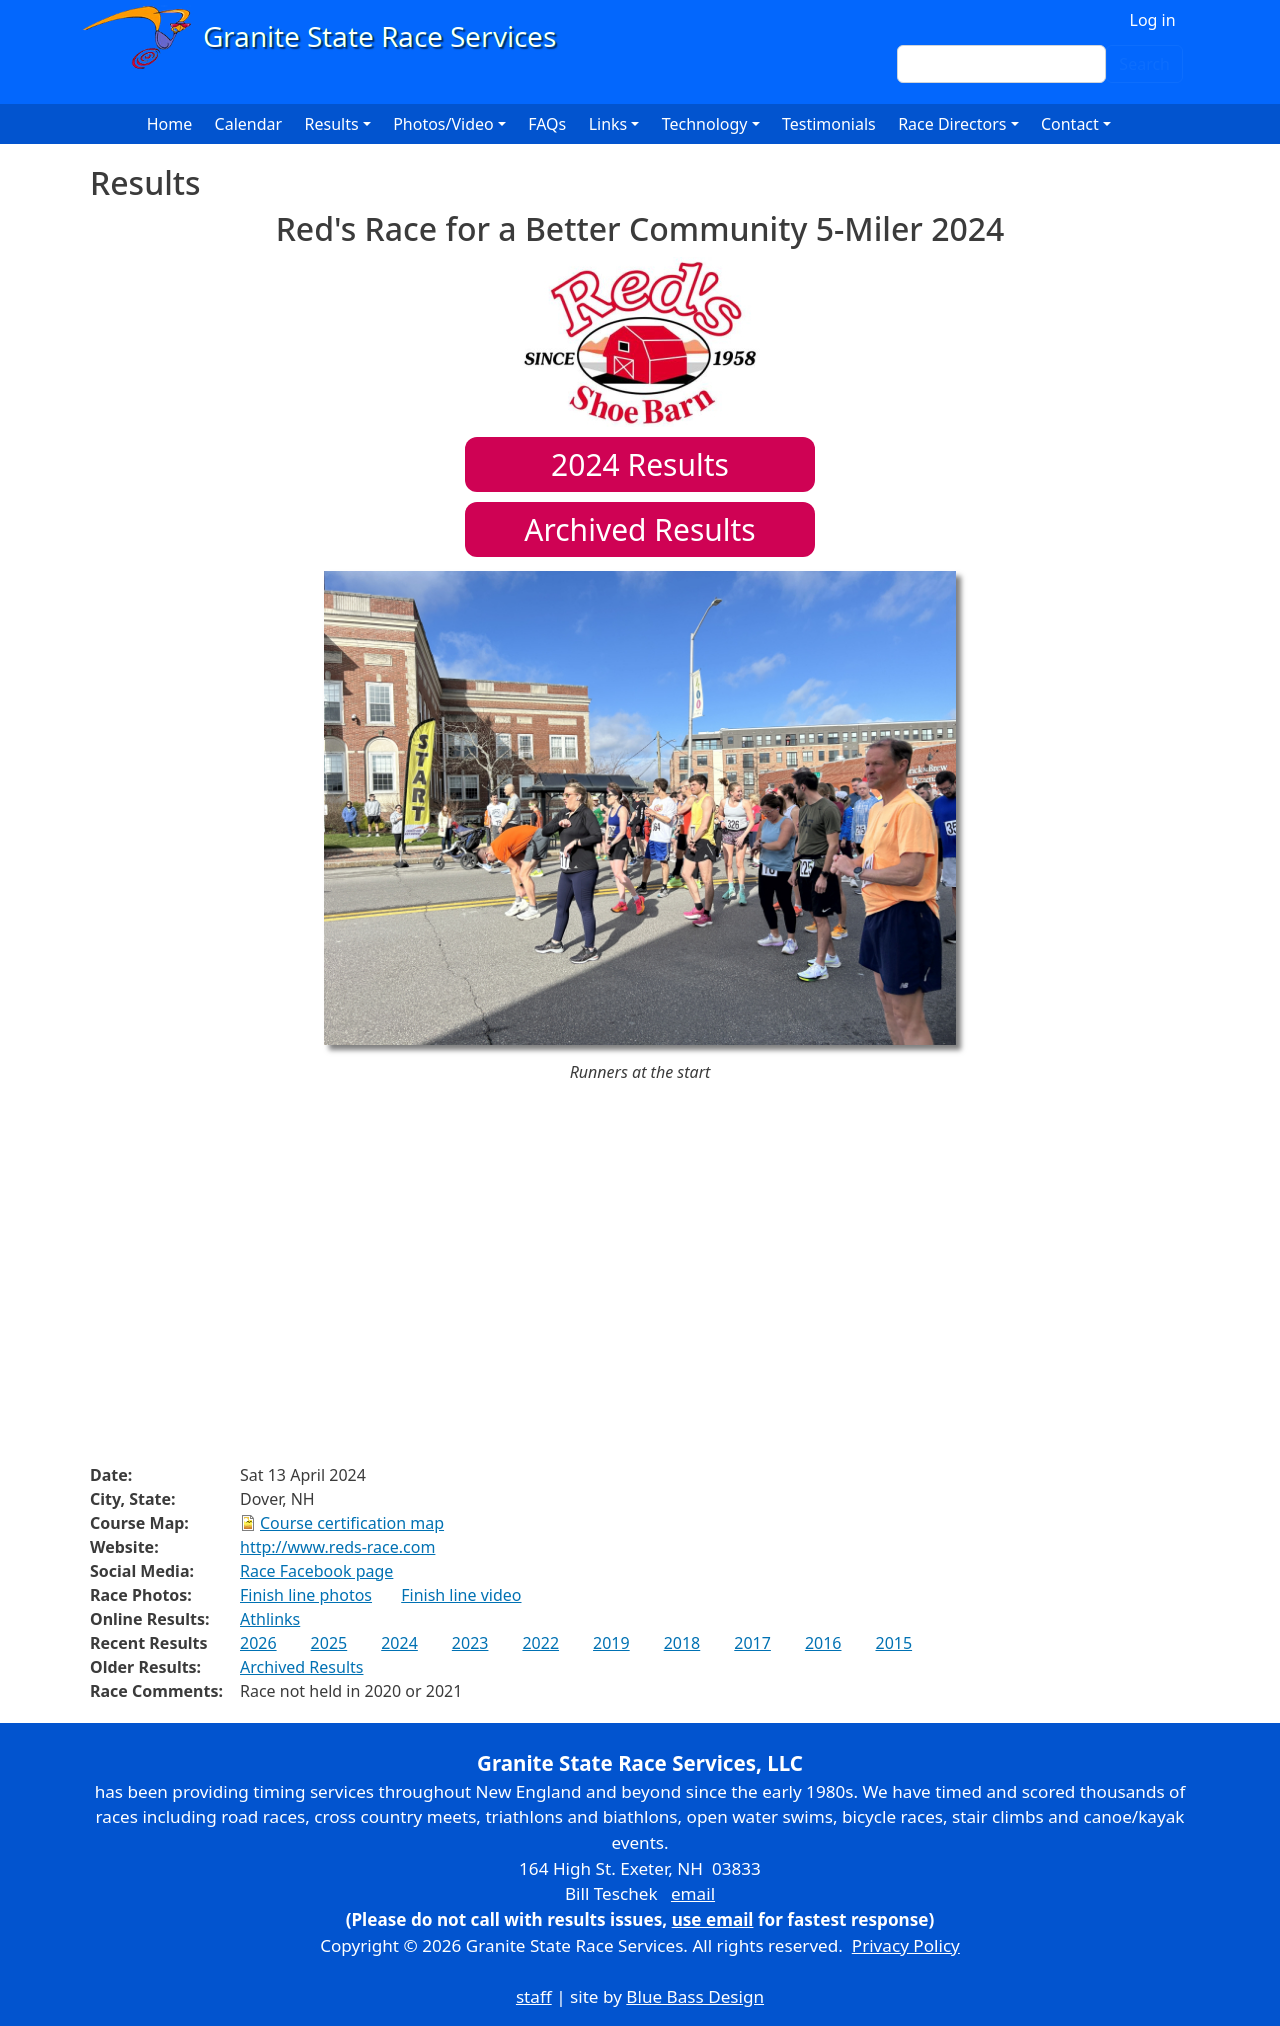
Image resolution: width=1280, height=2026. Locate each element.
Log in (1153, 20)
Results (640, 464)
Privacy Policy (906, 1945)
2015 (893, 1643)
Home (170, 124)
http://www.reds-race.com (337, 1547)
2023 (470, 1643)
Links (608, 124)
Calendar (249, 124)
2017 (752, 1643)
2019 (611, 1643)
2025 (329, 1643)
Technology (705, 124)
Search (1144, 64)
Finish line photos (306, 1595)
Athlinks (270, 1619)
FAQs (547, 124)
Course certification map (352, 1523)
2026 (258, 1643)
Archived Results (639, 529)
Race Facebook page (316, 1571)
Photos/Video (443, 124)
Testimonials (829, 124)
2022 (540, 1643)
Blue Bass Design (695, 1996)
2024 (399, 1643)
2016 (823, 1643)
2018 (682, 1643)
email (693, 1893)
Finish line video (461, 1595)
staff (534, 1996)
